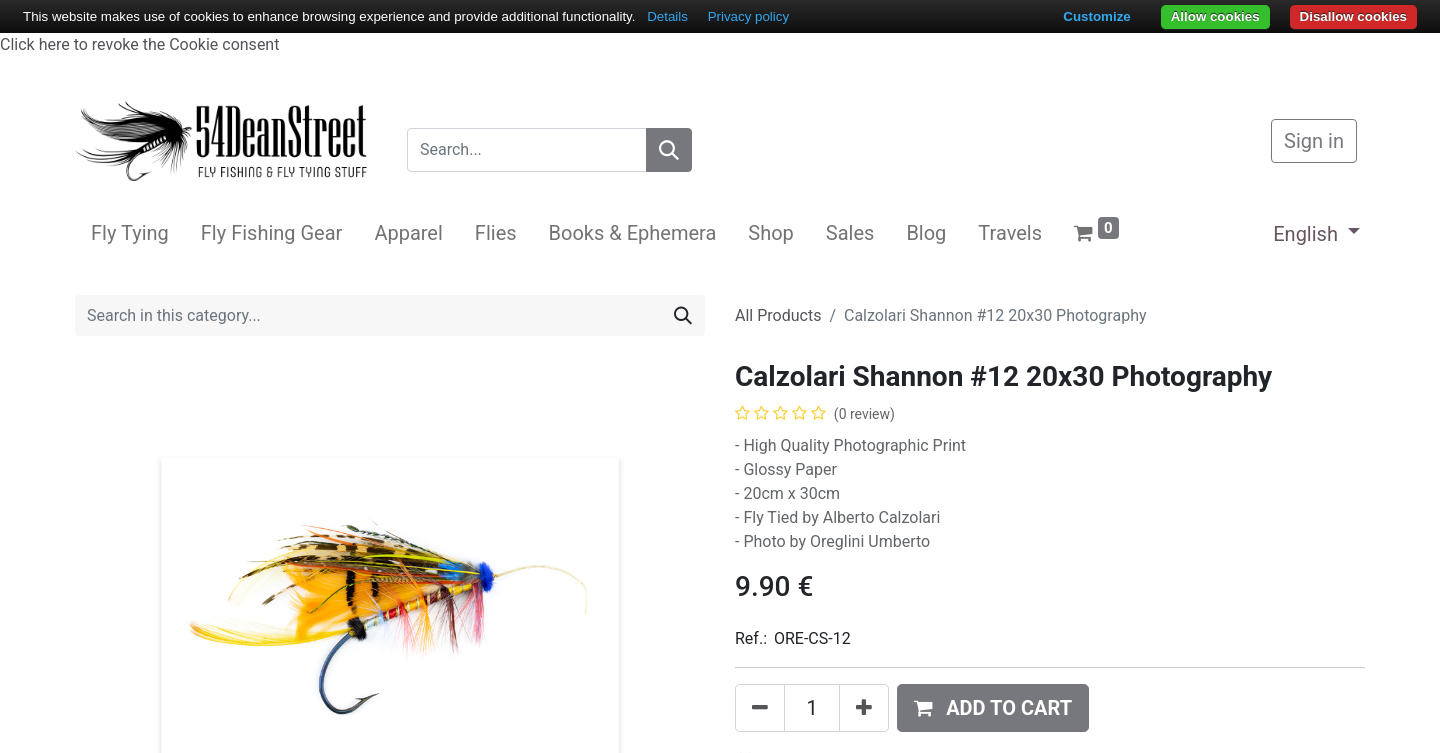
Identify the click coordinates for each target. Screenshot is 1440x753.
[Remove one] (760, 708)
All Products (778, 315)
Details (667, 16)
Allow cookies (1215, 16)
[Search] (669, 150)
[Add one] (864, 708)
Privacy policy (748, 16)
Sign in (1314, 141)
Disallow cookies (1353, 16)
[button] (993, 708)
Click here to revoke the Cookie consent (139, 44)
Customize (1096, 16)
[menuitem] (130, 233)
